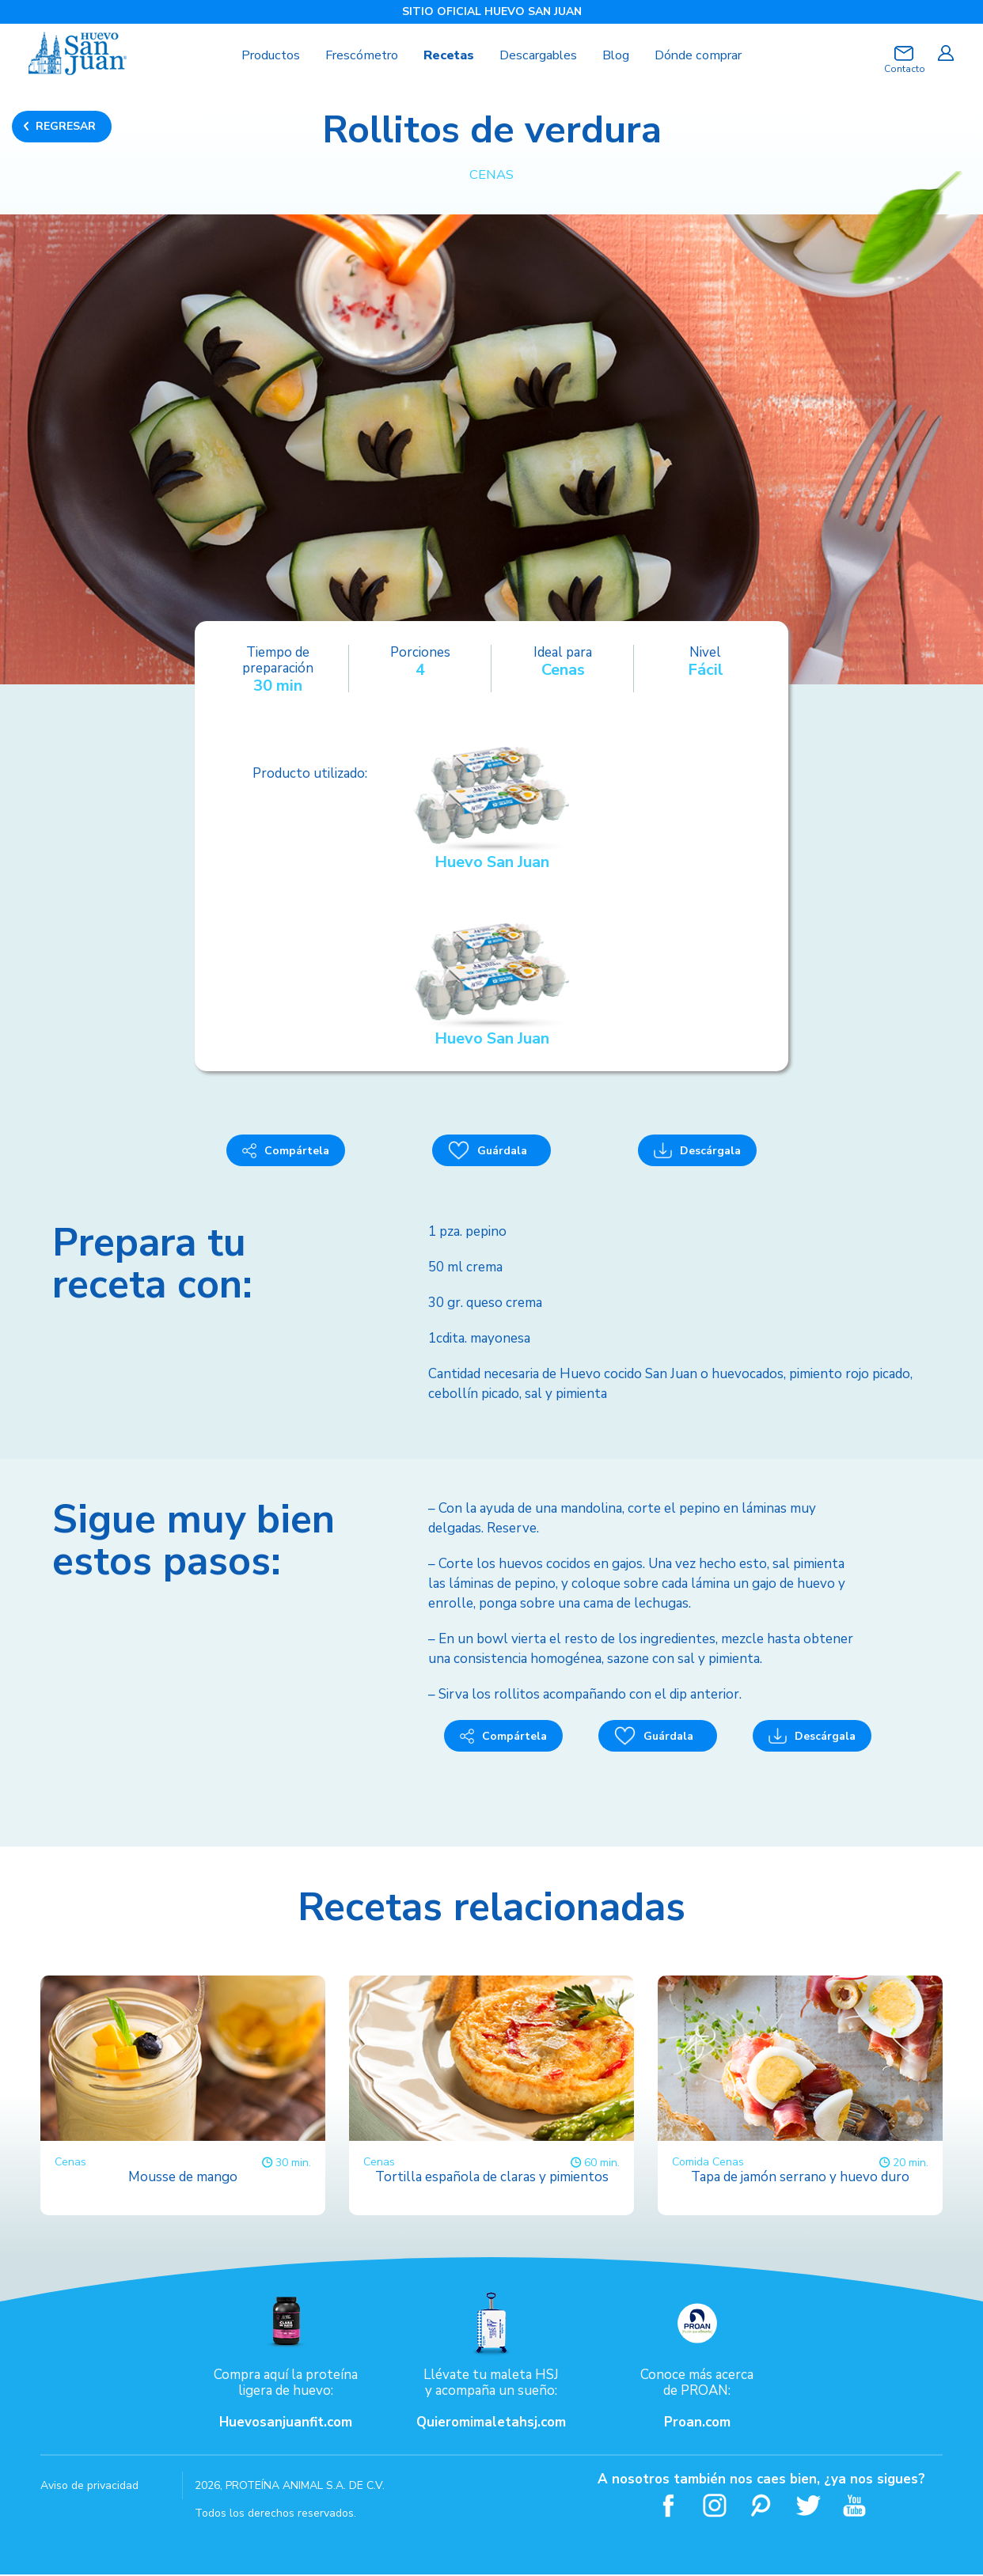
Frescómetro (355, 55)
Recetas (447, 55)
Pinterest (762, 2507)
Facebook (668, 2507)
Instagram (715, 2507)
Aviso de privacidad (89, 2487)
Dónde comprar (709, 55)
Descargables (540, 55)
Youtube (855, 2507)
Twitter (808, 2507)
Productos (258, 55)
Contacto (904, 69)
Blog (622, 55)
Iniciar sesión (945, 53)
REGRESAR (66, 126)
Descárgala (697, 1152)
